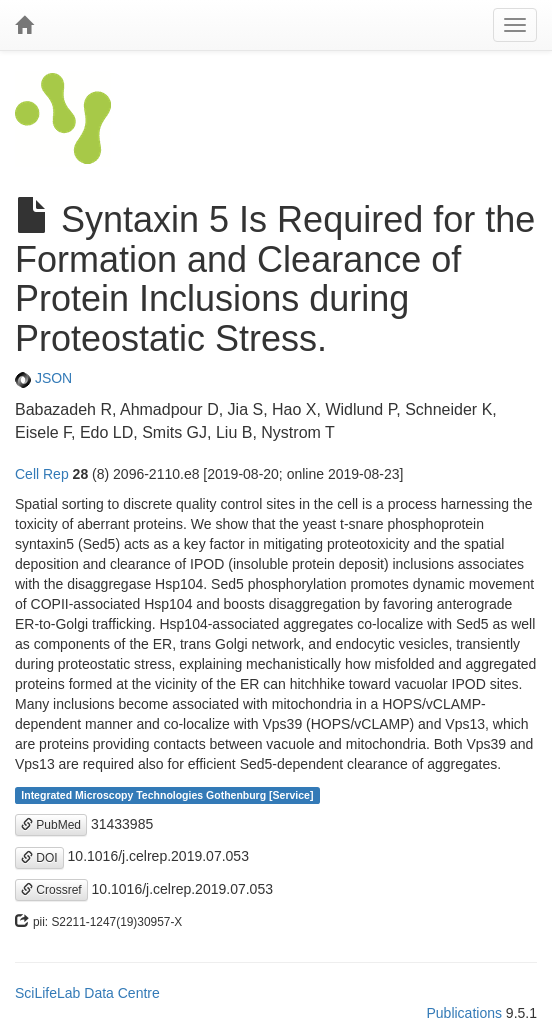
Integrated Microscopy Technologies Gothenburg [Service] (167, 795)
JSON (43, 378)
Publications (464, 1013)
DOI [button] (39, 858)
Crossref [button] (51, 890)
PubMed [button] (51, 825)
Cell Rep (42, 474)
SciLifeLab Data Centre (87, 993)
